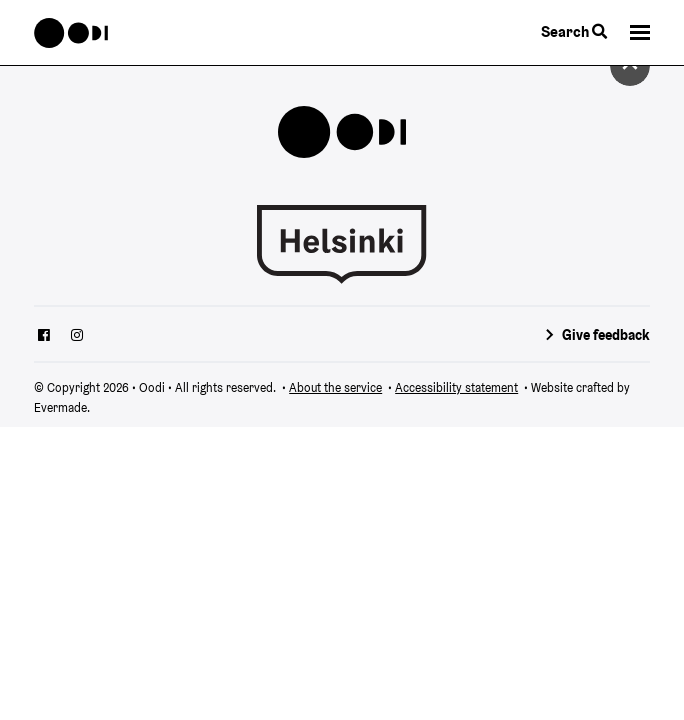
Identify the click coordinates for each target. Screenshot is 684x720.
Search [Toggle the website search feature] (574, 31)
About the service (335, 387)
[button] (640, 32)
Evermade (60, 407)
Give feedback (606, 335)
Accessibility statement (456, 387)
